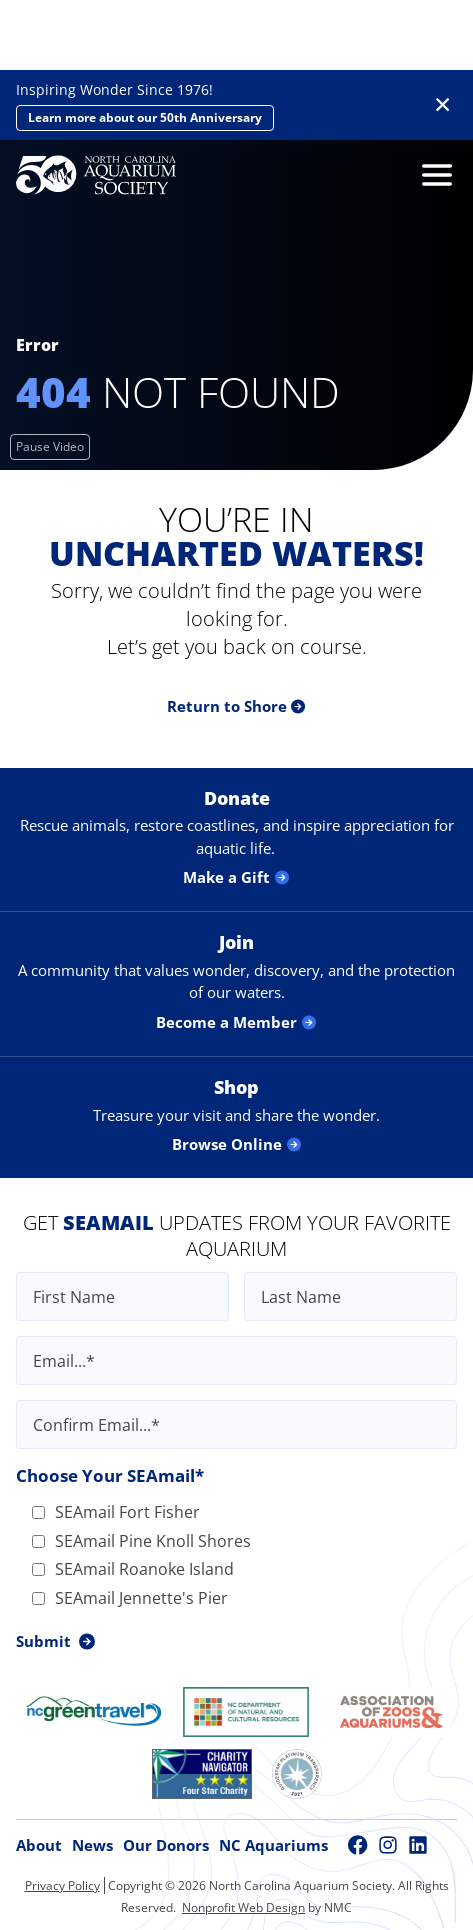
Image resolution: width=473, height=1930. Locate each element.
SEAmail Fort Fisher (116, 1512)
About (39, 1845)
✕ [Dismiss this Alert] (442, 105)
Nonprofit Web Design (243, 1907)
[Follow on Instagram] (388, 1845)
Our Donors (166, 1845)
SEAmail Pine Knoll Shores (141, 1541)
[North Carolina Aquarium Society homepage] (96, 175)
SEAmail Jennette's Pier (130, 1598)
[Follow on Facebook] (358, 1845)
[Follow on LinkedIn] (418, 1845)
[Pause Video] (50, 447)
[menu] (432, 175)
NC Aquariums (273, 1845)
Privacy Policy (62, 1885)
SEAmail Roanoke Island (133, 1569)
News (92, 1845)
